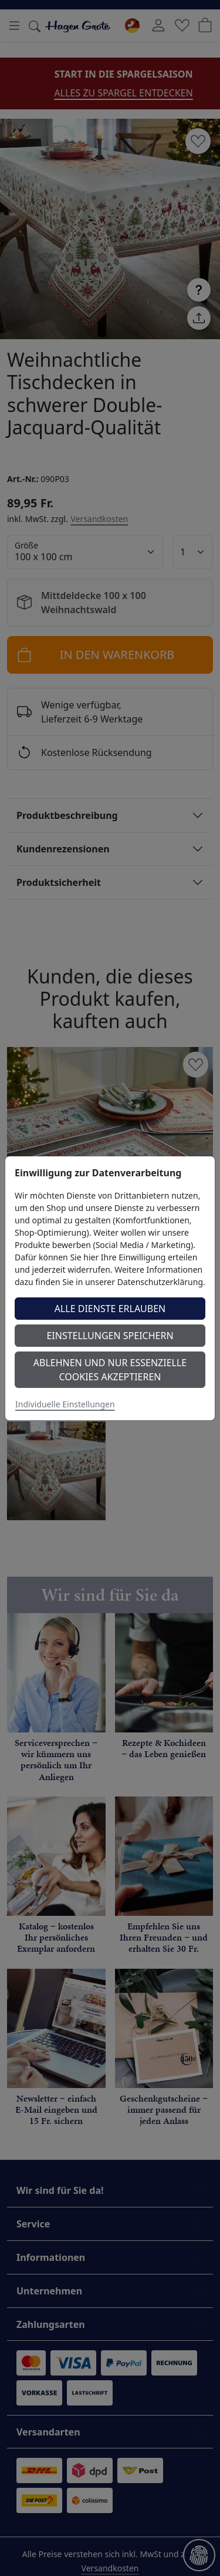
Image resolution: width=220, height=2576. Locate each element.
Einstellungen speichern (109, 1335)
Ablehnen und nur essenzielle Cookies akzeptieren (110, 1369)
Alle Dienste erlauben (110, 1308)
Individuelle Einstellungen (65, 1404)
